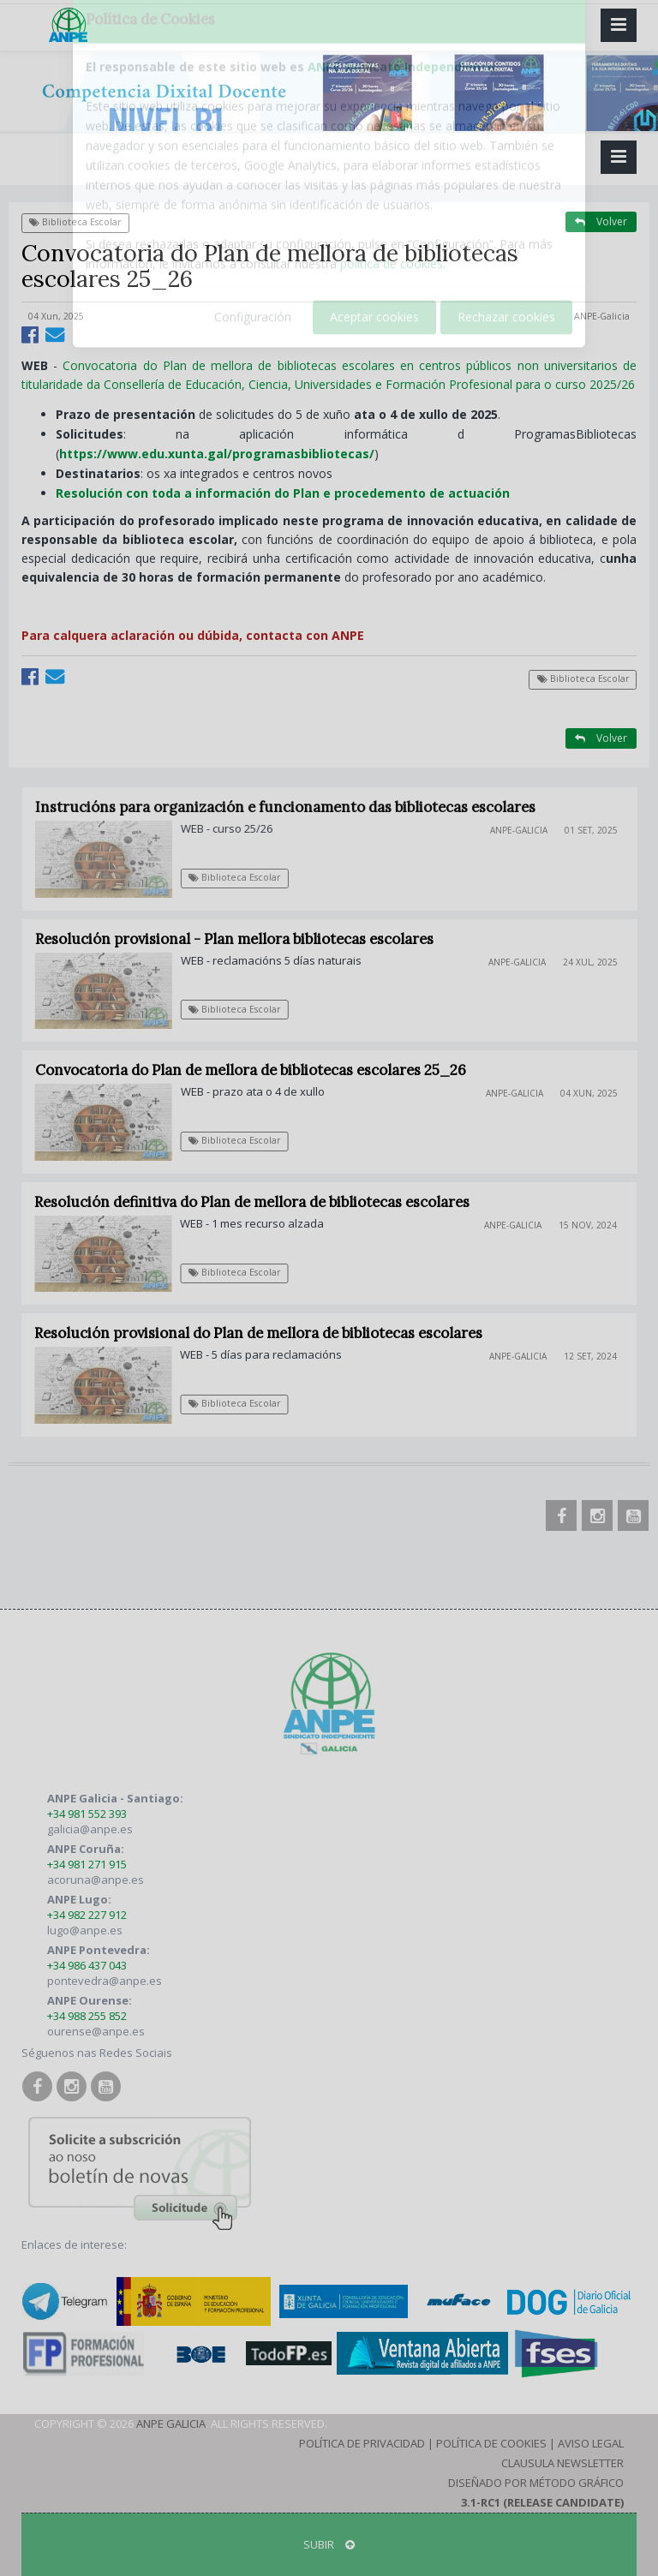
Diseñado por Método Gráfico (536, 2482)
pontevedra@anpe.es (104, 1980)
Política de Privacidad (362, 2443)
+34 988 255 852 (87, 2015)
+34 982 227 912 (87, 1914)
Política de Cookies (491, 2443)
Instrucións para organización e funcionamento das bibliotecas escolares (296, 807)
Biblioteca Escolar (75, 222)
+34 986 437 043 (87, 1965)
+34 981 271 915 (87, 1864)
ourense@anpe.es (96, 2031)
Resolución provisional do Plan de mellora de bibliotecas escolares (267, 1333)
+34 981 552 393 (87, 1813)
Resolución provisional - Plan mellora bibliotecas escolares (244, 938)
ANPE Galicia (171, 2423)
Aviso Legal (591, 2443)
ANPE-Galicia (602, 316)
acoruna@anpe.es (95, 1879)
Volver (601, 221)
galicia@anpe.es (90, 1829)
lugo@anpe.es (85, 1930)
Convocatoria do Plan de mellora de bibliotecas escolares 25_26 (259, 1070)
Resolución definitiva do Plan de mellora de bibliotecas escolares (260, 1201)
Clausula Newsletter (562, 2463)
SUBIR (329, 2544)
